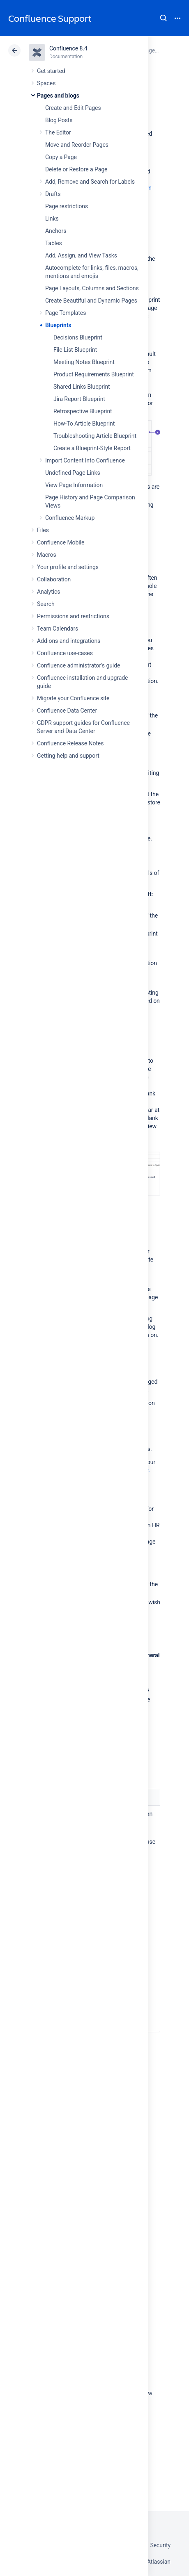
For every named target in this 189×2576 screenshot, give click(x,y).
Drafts (53, 194)
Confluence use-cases (65, 653)
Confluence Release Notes (70, 743)
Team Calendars (57, 628)
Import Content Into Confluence (85, 460)
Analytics (48, 591)
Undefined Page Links (72, 472)
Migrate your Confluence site (73, 698)
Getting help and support (68, 755)
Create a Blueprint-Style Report (92, 448)
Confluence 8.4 (68, 48)
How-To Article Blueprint (84, 423)
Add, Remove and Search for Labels (90, 181)
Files (43, 530)
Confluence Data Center (67, 710)
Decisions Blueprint (77, 337)
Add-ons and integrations (68, 641)
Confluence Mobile (60, 542)
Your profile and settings (68, 567)
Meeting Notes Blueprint (84, 362)
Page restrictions (66, 206)
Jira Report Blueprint (79, 399)
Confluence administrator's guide (78, 665)
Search (163, 18)
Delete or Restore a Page (76, 169)
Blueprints (58, 325)
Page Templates (65, 313)
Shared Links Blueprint (81, 386)
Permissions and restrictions (73, 616)
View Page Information (74, 485)
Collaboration (54, 579)
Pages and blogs (58, 95)
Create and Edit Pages (73, 108)
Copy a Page (61, 157)
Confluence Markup (69, 518)
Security (160, 2545)
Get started (51, 71)
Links (52, 218)
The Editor (58, 132)
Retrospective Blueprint (82, 411)
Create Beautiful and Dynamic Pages (91, 300)
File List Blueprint (75, 349)
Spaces (46, 83)
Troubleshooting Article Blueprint (94, 436)
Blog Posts (59, 120)
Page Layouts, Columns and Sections (92, 288)
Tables (53, 243)
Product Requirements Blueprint (93, 374)
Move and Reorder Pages (76, 144)
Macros (46, 554)
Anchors (55, 231)
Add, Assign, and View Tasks (81, 255)
